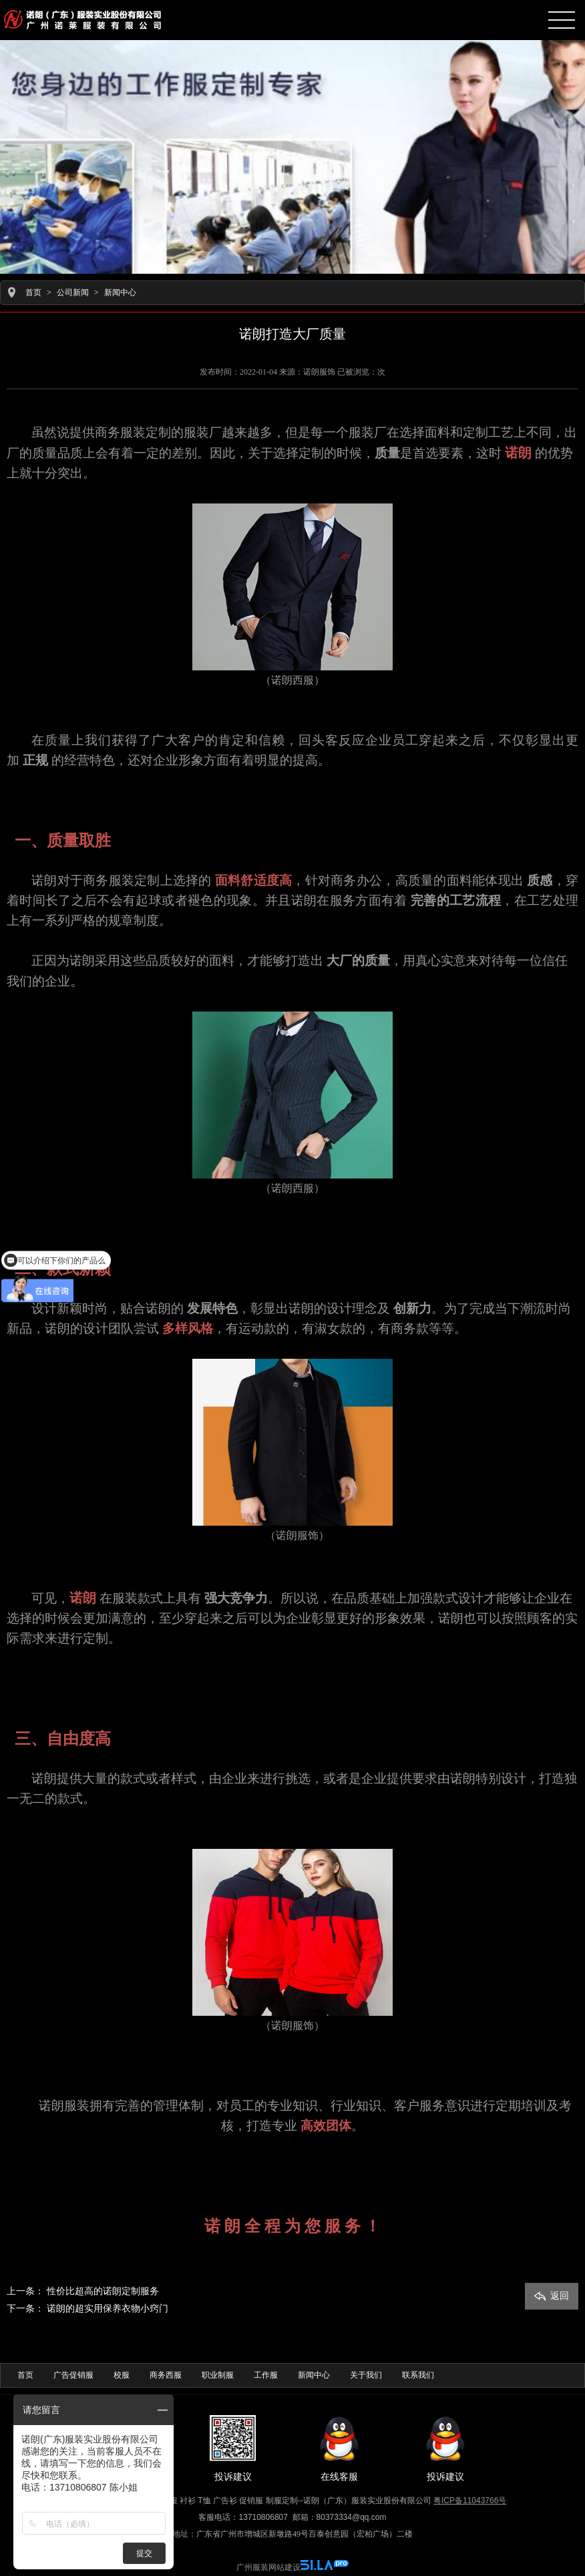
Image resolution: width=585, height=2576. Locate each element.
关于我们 (366, 2375)
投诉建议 (233, 2448)
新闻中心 (120, 292)
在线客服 (339, 2448)
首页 (33, 292)
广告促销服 (73, 2375)
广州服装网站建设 (268, 2567)
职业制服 (218, 2375)
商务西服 (166, 2375)
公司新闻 (73, 292)
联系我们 (418, 2375)
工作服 (266, 2375)
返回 (551, 2296)
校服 (122, 2375)
